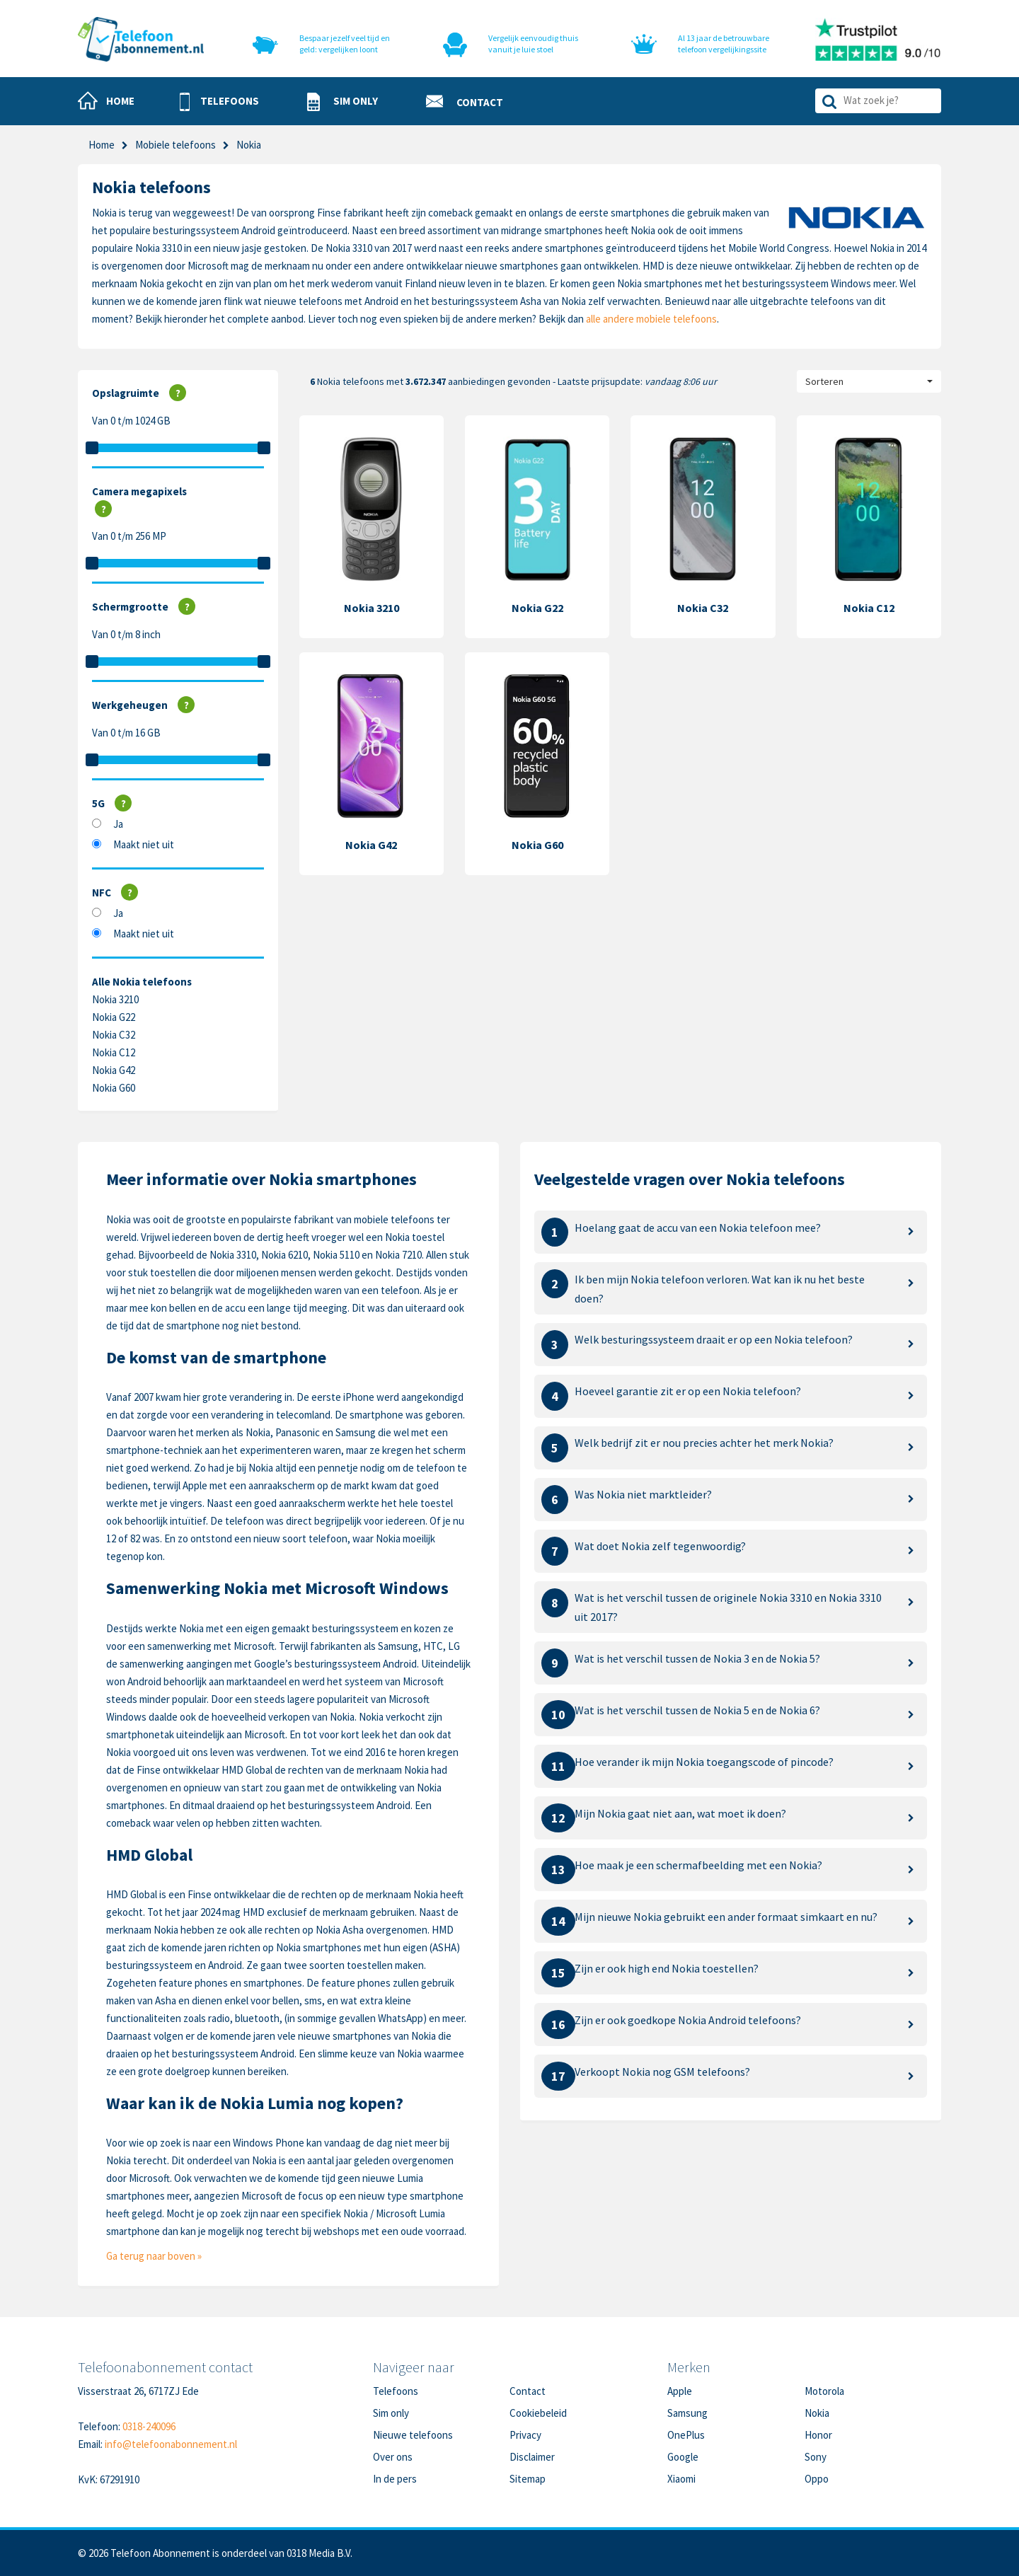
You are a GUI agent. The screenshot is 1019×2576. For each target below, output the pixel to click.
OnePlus (686, 2435)
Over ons (393, 2457)
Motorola (824, 2391)
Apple (679, 2391)
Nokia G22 (113, 1017)
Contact (528, 2391)
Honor (818, 2435)
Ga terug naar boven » (154, 2256)
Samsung (687, 2413)
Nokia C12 (113, 1052)
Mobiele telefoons (175, 144)
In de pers (395, 2478)
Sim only (391, 2413)
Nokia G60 (113, 1087)
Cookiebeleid (538, 2413)
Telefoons (395, 2391)
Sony (816, 2457)
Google (682, 2457)
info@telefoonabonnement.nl (171, 2444)
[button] (219, 102)
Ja (118, 824)
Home (101, 144)
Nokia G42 (113, 1070)
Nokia (817, 2413)
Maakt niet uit (143, 844)
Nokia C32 (113, 1034)
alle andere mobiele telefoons (651, 318)
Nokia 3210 (115, 999)
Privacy (525, 2435)
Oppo (817, 2478)
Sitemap (528, 2478)
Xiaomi (681, 2478)
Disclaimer (532, 2457)
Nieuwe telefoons (413, 2435)
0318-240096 (148, 2426)
